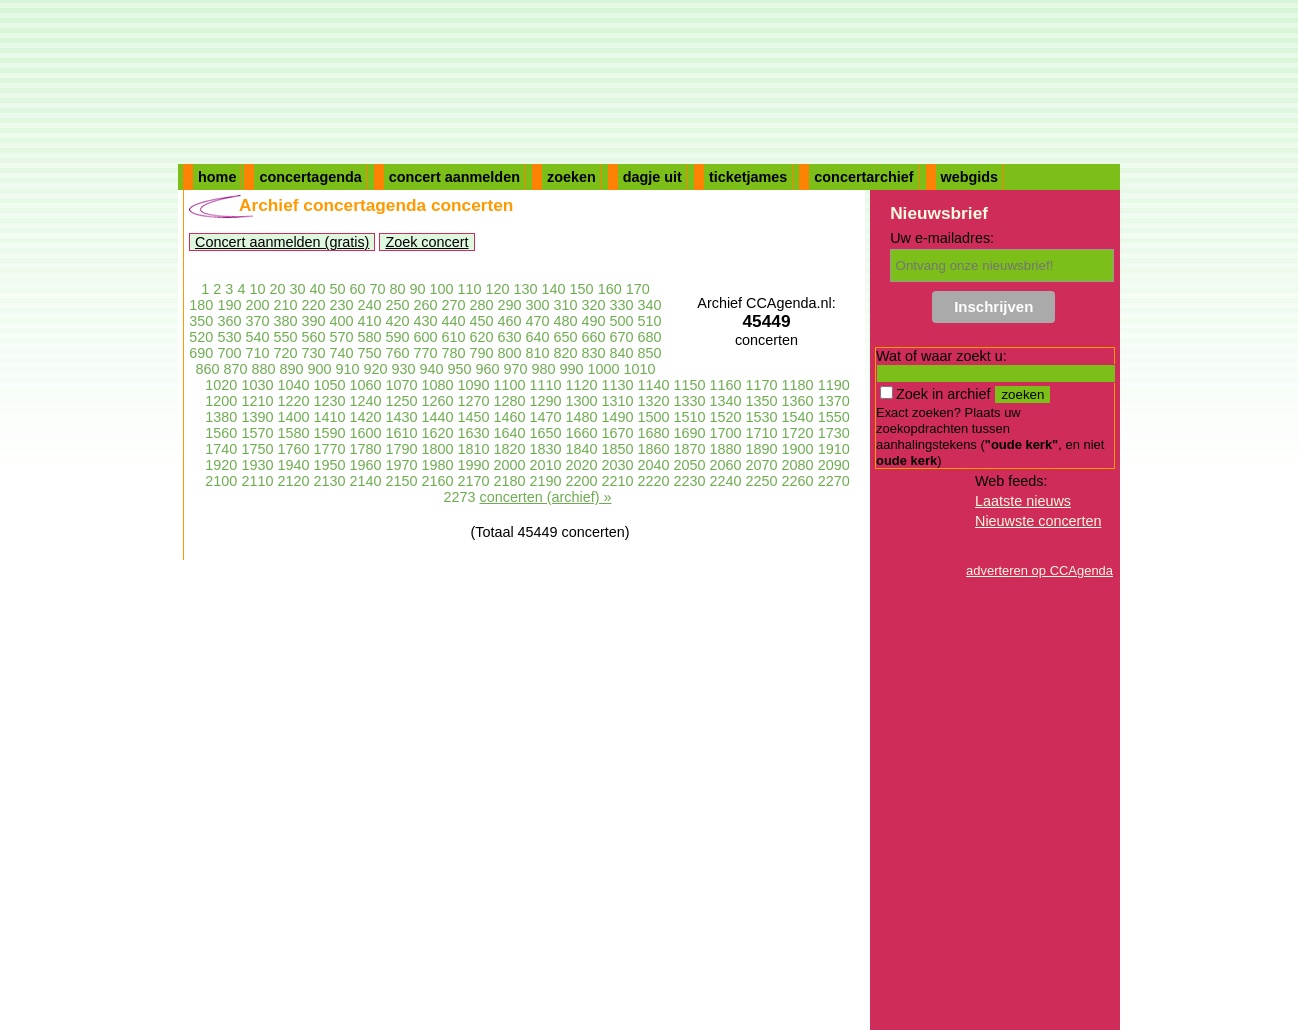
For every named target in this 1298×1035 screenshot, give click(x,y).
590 (397, 337)
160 (610, 289)
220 (313, 305)
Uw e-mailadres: (942, 238)
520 (201, 337)
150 (582, 289)
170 (638, 289)
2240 (726, 481)
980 (544, 369)
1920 (221, 465)
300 (538, 305)
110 (470, 289)
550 (285, 337)
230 (341, 305)
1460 (509, 417)
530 (229, 337)
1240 (365, 401)
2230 (690, 481)
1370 (834, 401)
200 (257, 305)
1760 (293, 449)
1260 (437, 401)
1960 (365, 465)
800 (510, 353)
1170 (762, 385)
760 (397, 353)
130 (526, 289)
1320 (654, 401)
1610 (401, 433)
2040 (654, 465)
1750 (257, 449)
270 (454, 305)
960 (488, 369)
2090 (834, 465)
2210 (618, 481)
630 (510, 337)
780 (454, 353)
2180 (509, 481)
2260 (798, 481)
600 (425, 337)
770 (425, 353)
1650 (546, 433)
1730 (834, 433)
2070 (762, 465)
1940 (293, 465)
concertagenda (310, 177)
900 (319, 369)
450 (482, 321)
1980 (437, 465)
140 (554, 289)
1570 (257, 433)
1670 (618, 433)
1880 (726, 449)
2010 (546, 465)
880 (263, 369)
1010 (640, 369)
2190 (546, 481)
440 (454, 321)
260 (425, 305)
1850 (618, 449)
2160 (437, 481)
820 (566, 353)
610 (454, 337)
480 (566, 321)
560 (313, 337)
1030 (257, 385)
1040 (293, 385)
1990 (473, 465)
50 (337, 289)
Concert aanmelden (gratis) (282, 242)
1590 (329, 433)
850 (650, 353)
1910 (834, 449)
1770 (329, 449)
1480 (582, 417)
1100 (509, 385)
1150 (690, 385)
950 (460, 369)
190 (229, 305)
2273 (460, 497)
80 (398, 289)
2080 (798, 465)
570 (341, 337)
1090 (473, 385)
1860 (654, 449)
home (217, 177)
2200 (582, 481)
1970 (401, 465)
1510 (690, 417)
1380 (221, 417)
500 (622, 321)
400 (341, 321)
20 (277, 289)
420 (397, 321)
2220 (654, 481)
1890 (762, 449)
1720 (798, 433)
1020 (221, 385)
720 (285, 353)
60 (357, 289)
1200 (221, 401)
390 (313, 321)
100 (442, 289)
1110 (546, 385)
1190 (834, 385)
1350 (762, 401)
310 (566, 305)
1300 (582, 401)
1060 (365, 385)
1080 (437, 385)
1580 (293, 433)
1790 (401, 449)
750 (369, 353)
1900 (798, 449)
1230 (329, 401)
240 (369, 305)
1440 (437, 417)
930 (403, 369)
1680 (654, 433)
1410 (329, 417)
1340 (726, 401)
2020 (582, 465)
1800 (437, 449)
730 (313, 353)
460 (510, 321)
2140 (365, 481)
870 (235, 369)
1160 (726, 385)
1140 (654, 385)
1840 (582, 449)
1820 (509, 449)
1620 (437, 433)
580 (369, 337)
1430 (401, 417)
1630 (473, 433)
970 (516, 369)
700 (229, 353)
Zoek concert (426, 242)
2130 (329, 481)
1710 (762, 433)
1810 (473, 449)
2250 (762, 481)
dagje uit (652, 177)
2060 (726, 465)
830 (594, 353)
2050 (690, 465)
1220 (293, 401)
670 (622, 337)
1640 (509, 433)
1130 (618, 385)
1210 (257, 401)
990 (572, 369)
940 (432, 369)
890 (291, 369)
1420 (365, 417)
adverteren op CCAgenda (1039, 570)
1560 (221, 433)
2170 (473, 481)
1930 (257, 465)
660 (594, 337)
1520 (726, 417)
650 (566, 337)
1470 (546, 417)
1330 (690, 401)
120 (498, 289)
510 (650, 321)
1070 (401, 385)
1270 (473, 401)
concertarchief (863, 177)
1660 (582, 433)
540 (257, 337)
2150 (401, 481)
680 (650, 337)
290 (510, 305)
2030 (618, 465)
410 (369, 321)
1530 (762, 417)
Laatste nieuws (1023, 501)
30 (297, 289)
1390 (257, 417)
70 (377, 289)
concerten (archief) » (546, 497)
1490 (618, 417)
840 (622, 353)
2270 (834, 481)
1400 (293, 417)
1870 (690, 449)
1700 (726, 433)
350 (201, 321)
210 (285, 305)
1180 (798, 385)
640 (538, 337)
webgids (970, 177)
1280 (509, 401)
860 (207, 369)
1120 (582, 385)
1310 (618, 401)
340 (650, 305)
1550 (834, 417)
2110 (257, 481)
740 (341, 353)
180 (201, 305)
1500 (654, 417)
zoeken (571, 177)
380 (285, 321)
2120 (293, 481)
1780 (365, 449)
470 (538, 321)
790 (482, 353)
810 (538, 353)
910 (347, 369)
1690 (690, 433)
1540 (798, 417)
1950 (329, 465)
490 (594, 321)
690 (201, 353)
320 (594, 305)
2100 (221, 481)
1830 (546, 449)
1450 (473, 417)
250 (397, 305)
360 (229, 321)
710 (257, 353)
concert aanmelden (454, 177)
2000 (509, 465)
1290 (546, 401)
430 (425, 321)
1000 (604, 369)
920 (375, 369)
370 (257, 321)
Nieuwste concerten (1038, 521)
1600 (365, 433)
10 (257, 289)
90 (418, 289)
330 (622, 305)
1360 (798, 401)
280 (482, 305)
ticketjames (748, 177)
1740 (221, 449)
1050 (329, 385)
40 (317, 289)
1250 (401, 401)
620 (482, 337)
